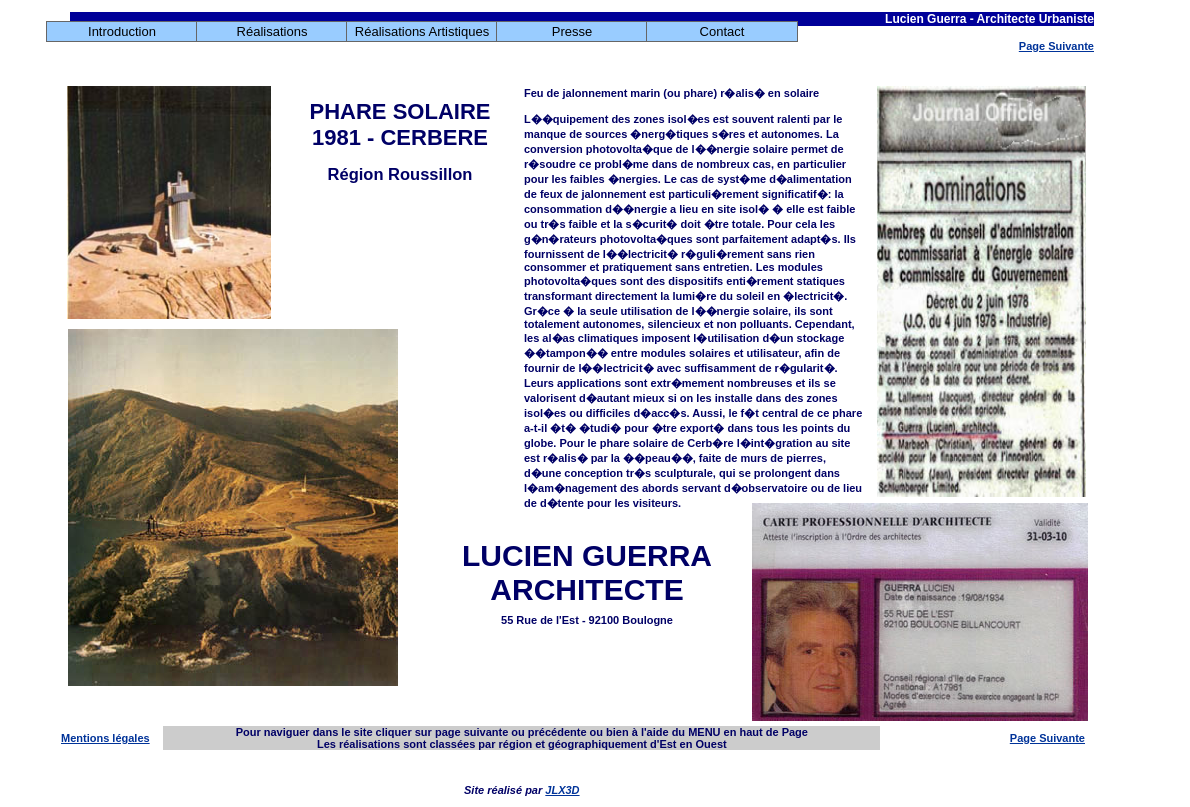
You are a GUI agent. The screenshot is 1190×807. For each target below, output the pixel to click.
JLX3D (562, 790)
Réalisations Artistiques (422, 31)
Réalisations (272, 31)
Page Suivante (1056, 46)
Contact (722, 31)
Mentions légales (105, 738)
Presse (572, 31)
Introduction (122, 31)
